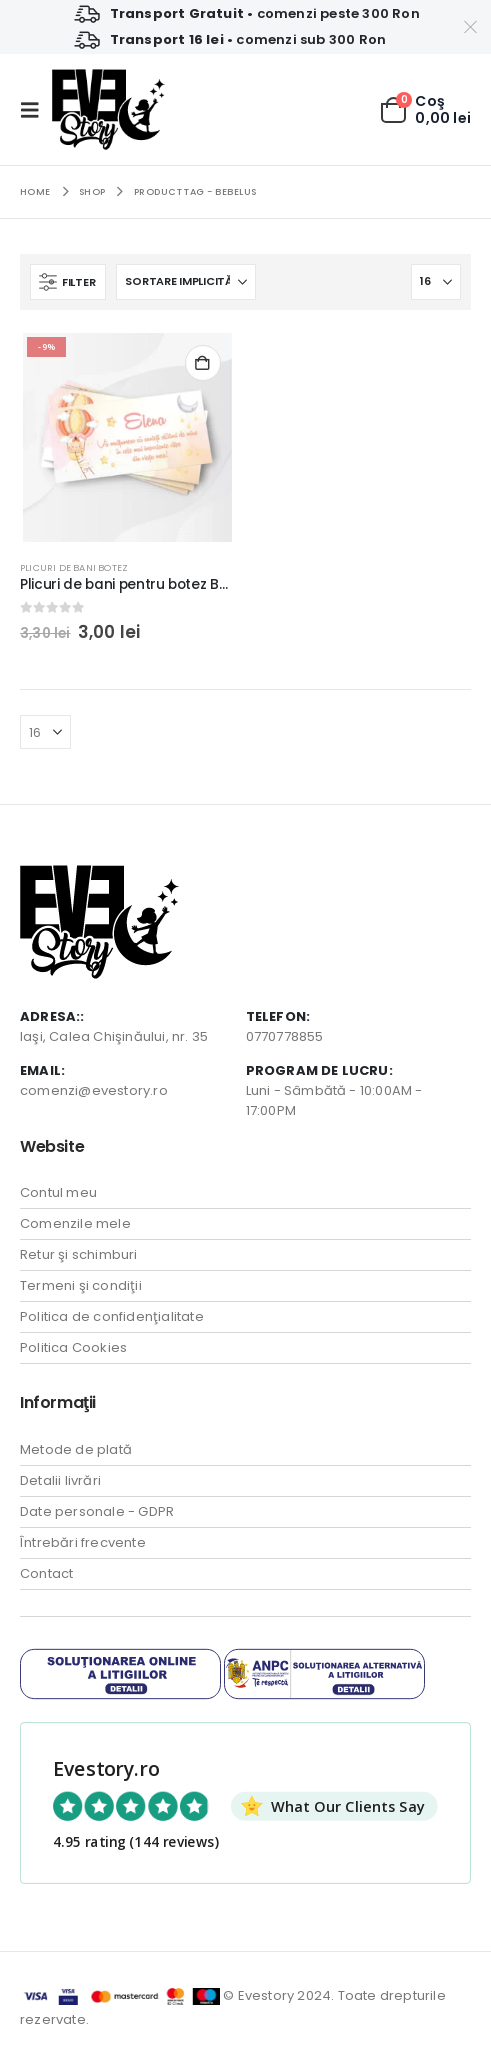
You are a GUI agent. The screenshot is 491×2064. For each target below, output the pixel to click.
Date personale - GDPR (97, 1511)
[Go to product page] (127, 437)
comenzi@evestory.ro (94, 1090)
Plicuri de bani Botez (74, 567)
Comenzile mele (75, 1223)
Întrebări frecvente (83, 1542)
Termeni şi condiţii (81, 1285)
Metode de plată (76, 1449)
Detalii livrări (60, 1480)
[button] (36, 110)
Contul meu (58, 1192)
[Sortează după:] (186, 282)
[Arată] (436, 282)
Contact (46, 1573)
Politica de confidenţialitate (112, 1316)
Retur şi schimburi (79, 1254)
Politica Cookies (73, 1347)
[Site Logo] (108, 109)
